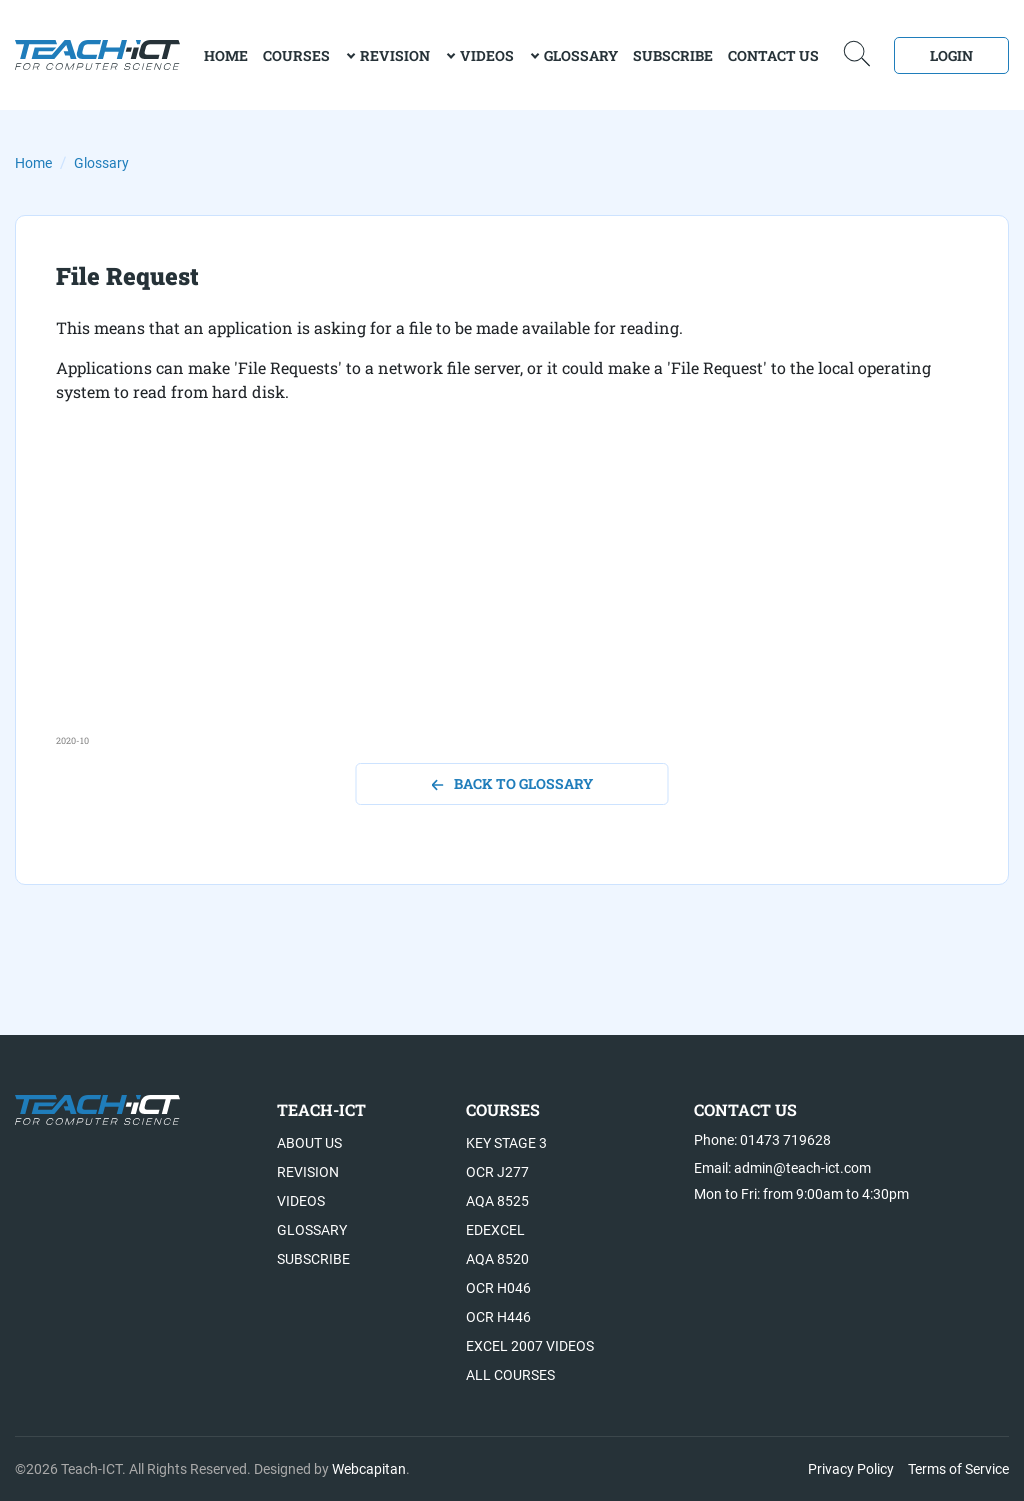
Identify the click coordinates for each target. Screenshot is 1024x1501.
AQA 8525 (497, 1201)
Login (951, 55)
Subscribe (673, 55)
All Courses (510, 1375)
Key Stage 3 (506, 1143)
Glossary (581, 55)
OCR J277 (497, 1172)
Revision (395, 55)
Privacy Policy (851, 1469)
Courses (296, 55)
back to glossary (512, 783)
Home (33, 163)
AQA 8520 (497, 1259)
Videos (487, 55)
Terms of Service (958, 1469)
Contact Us (773, 55)
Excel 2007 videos (530, 1346)
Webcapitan (369, 1469)
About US (309, 1143)
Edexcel (495, 1230)
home (226, 55)
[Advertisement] (512, 594)
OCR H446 (498, 1317)
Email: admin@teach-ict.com (782, 1168)
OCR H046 (498, 1288)
